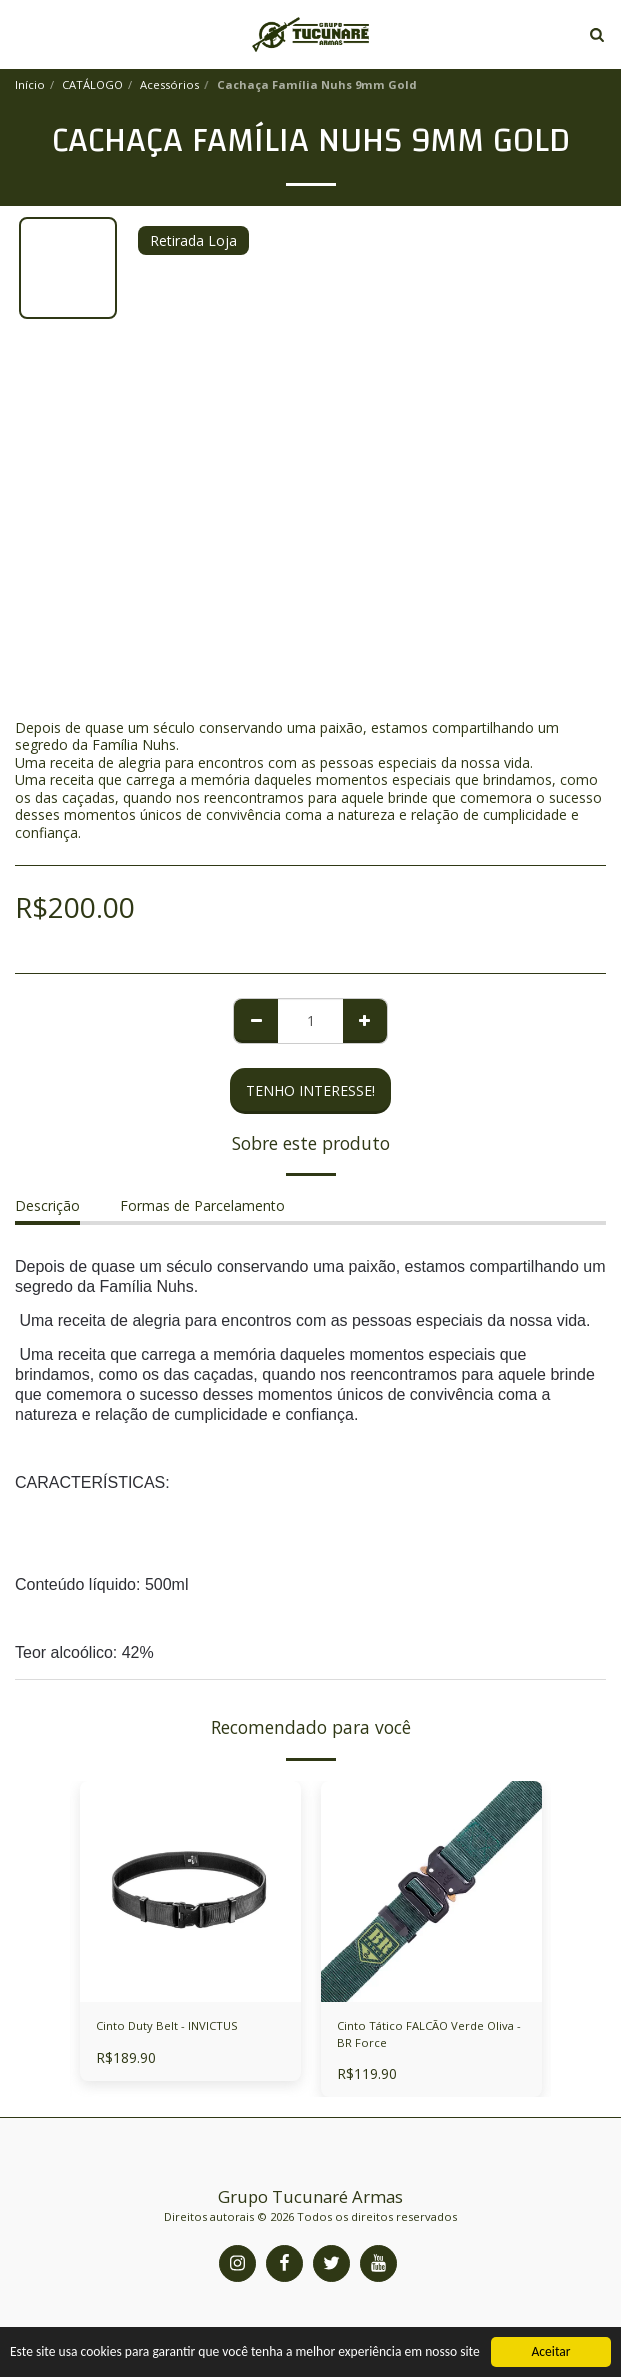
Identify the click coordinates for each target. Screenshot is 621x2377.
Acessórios (169, 84)
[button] (22, 33)
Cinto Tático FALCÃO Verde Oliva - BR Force (429, 2034)
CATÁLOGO (92, 84)
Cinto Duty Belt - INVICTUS (167, 2025)
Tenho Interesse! (310, 1090)
